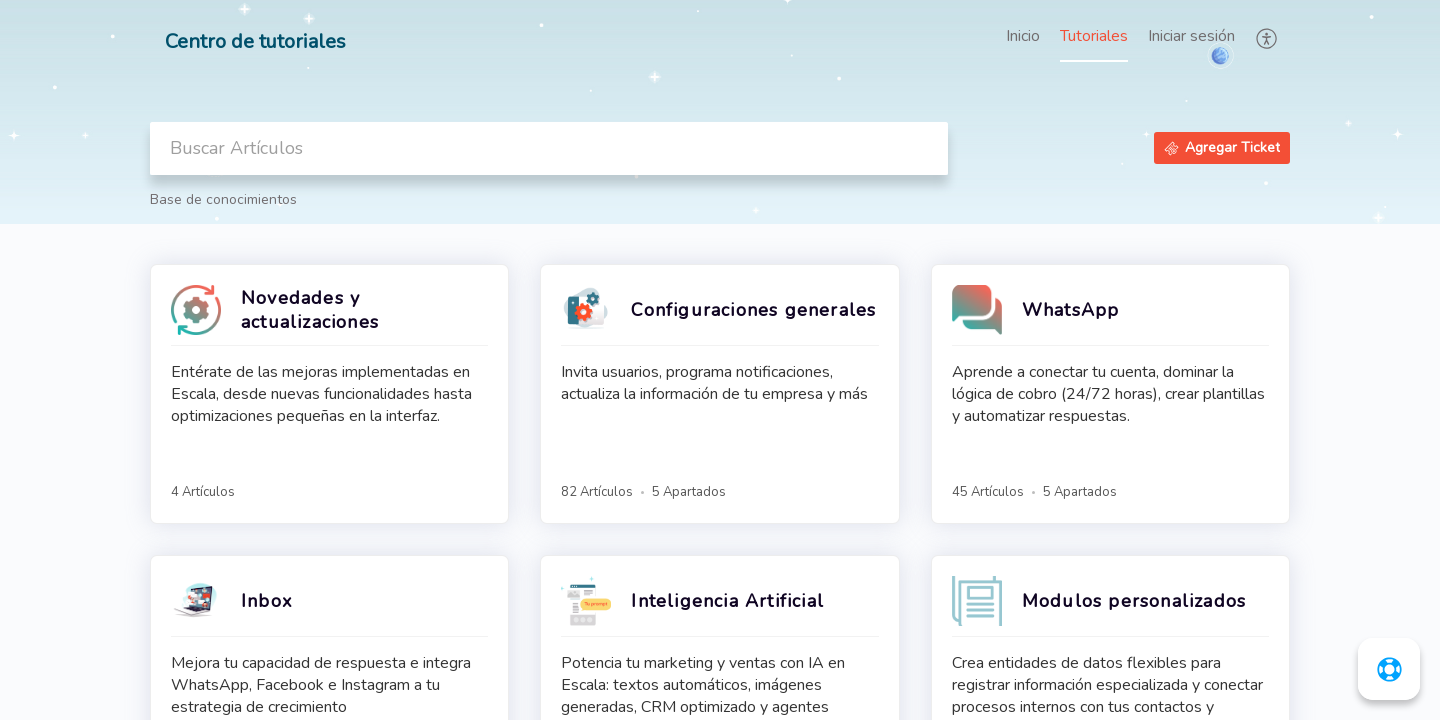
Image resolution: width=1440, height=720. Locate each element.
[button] (1267, 38)
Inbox (266, 601)
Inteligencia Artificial (727, 601)
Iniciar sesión (1191, 36)
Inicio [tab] (1023, 36)
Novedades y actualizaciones (310, 310)
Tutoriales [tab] (1094, 36)
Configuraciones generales (753, 310)
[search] (549, 148)
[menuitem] (1191, 38)
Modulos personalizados (1134, 601)
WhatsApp (1071, 310)
